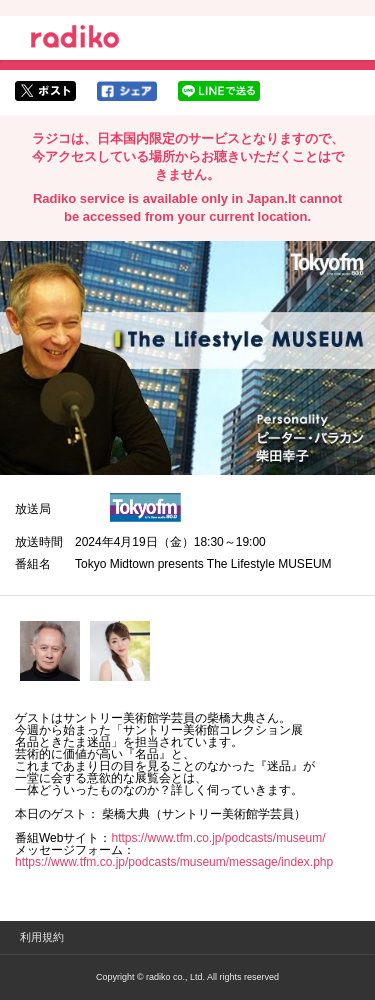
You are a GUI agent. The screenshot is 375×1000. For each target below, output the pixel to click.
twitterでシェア (45, 91)
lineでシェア (219, 91)
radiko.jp (75, 40)
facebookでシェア (127, 91)
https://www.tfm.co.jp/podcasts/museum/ (218, 838)
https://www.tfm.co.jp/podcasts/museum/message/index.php (174, 862)
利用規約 (42, 937)
